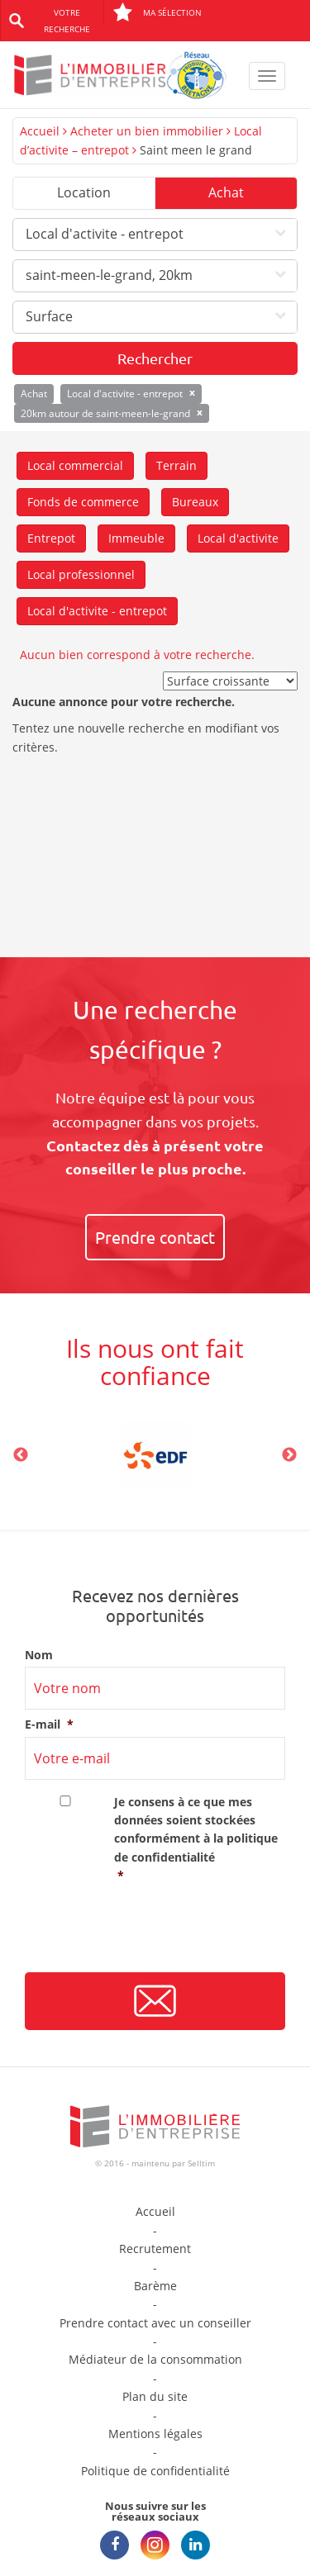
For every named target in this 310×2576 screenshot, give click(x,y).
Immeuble (136, 538)
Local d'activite (238, 538)
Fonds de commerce (83, 502)
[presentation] (150, 1934)
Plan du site (155, 2396)
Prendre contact (155, 1236)
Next (289, 1455)
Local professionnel (81, 574)
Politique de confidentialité (155, 2471)
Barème (155, 2286)
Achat (226, 192)
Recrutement (155, 2248)
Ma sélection (157, 12)
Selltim (201, 2163)
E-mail (49, 1724)
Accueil (40, 131)
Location (84, 192)
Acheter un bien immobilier (146, 131)
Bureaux (195, 502)
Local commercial (75, 465)
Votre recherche (67, 21)
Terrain (176, 465)
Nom (39, 1655)
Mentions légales (155, 2433)
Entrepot (51, 538)
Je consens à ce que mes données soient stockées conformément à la (199, 1840)
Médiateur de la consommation (155, 2359)
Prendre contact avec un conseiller (155, 2323)
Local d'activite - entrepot (97, 611)
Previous (20, 1455)
